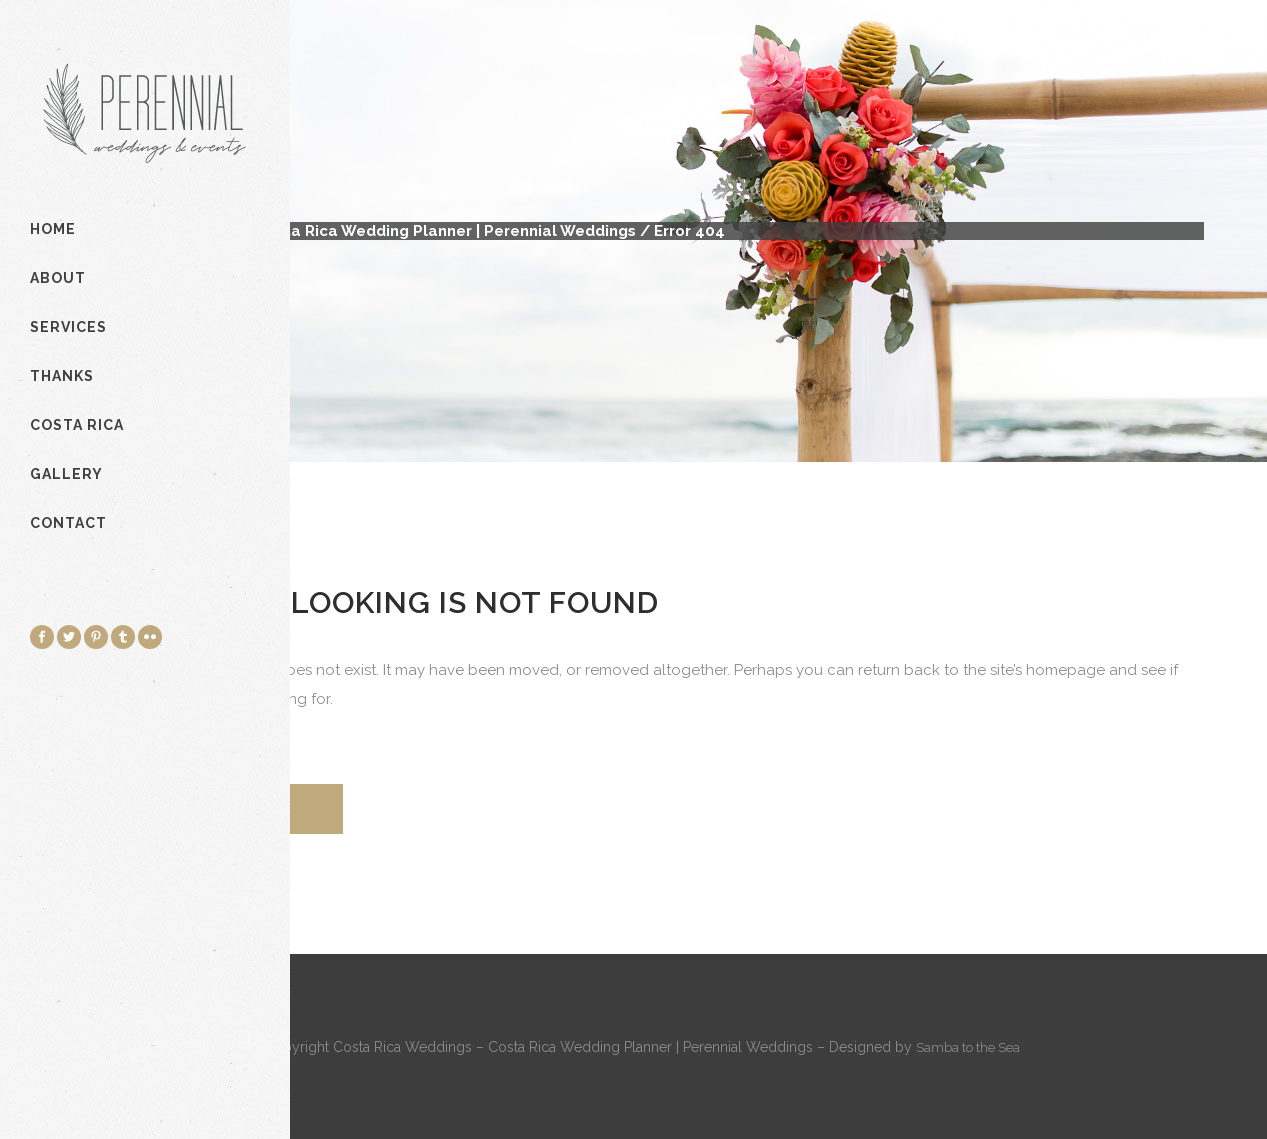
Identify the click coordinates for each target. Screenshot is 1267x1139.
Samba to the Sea (968, 1047)
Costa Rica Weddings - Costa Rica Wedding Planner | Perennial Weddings (357, 231)
